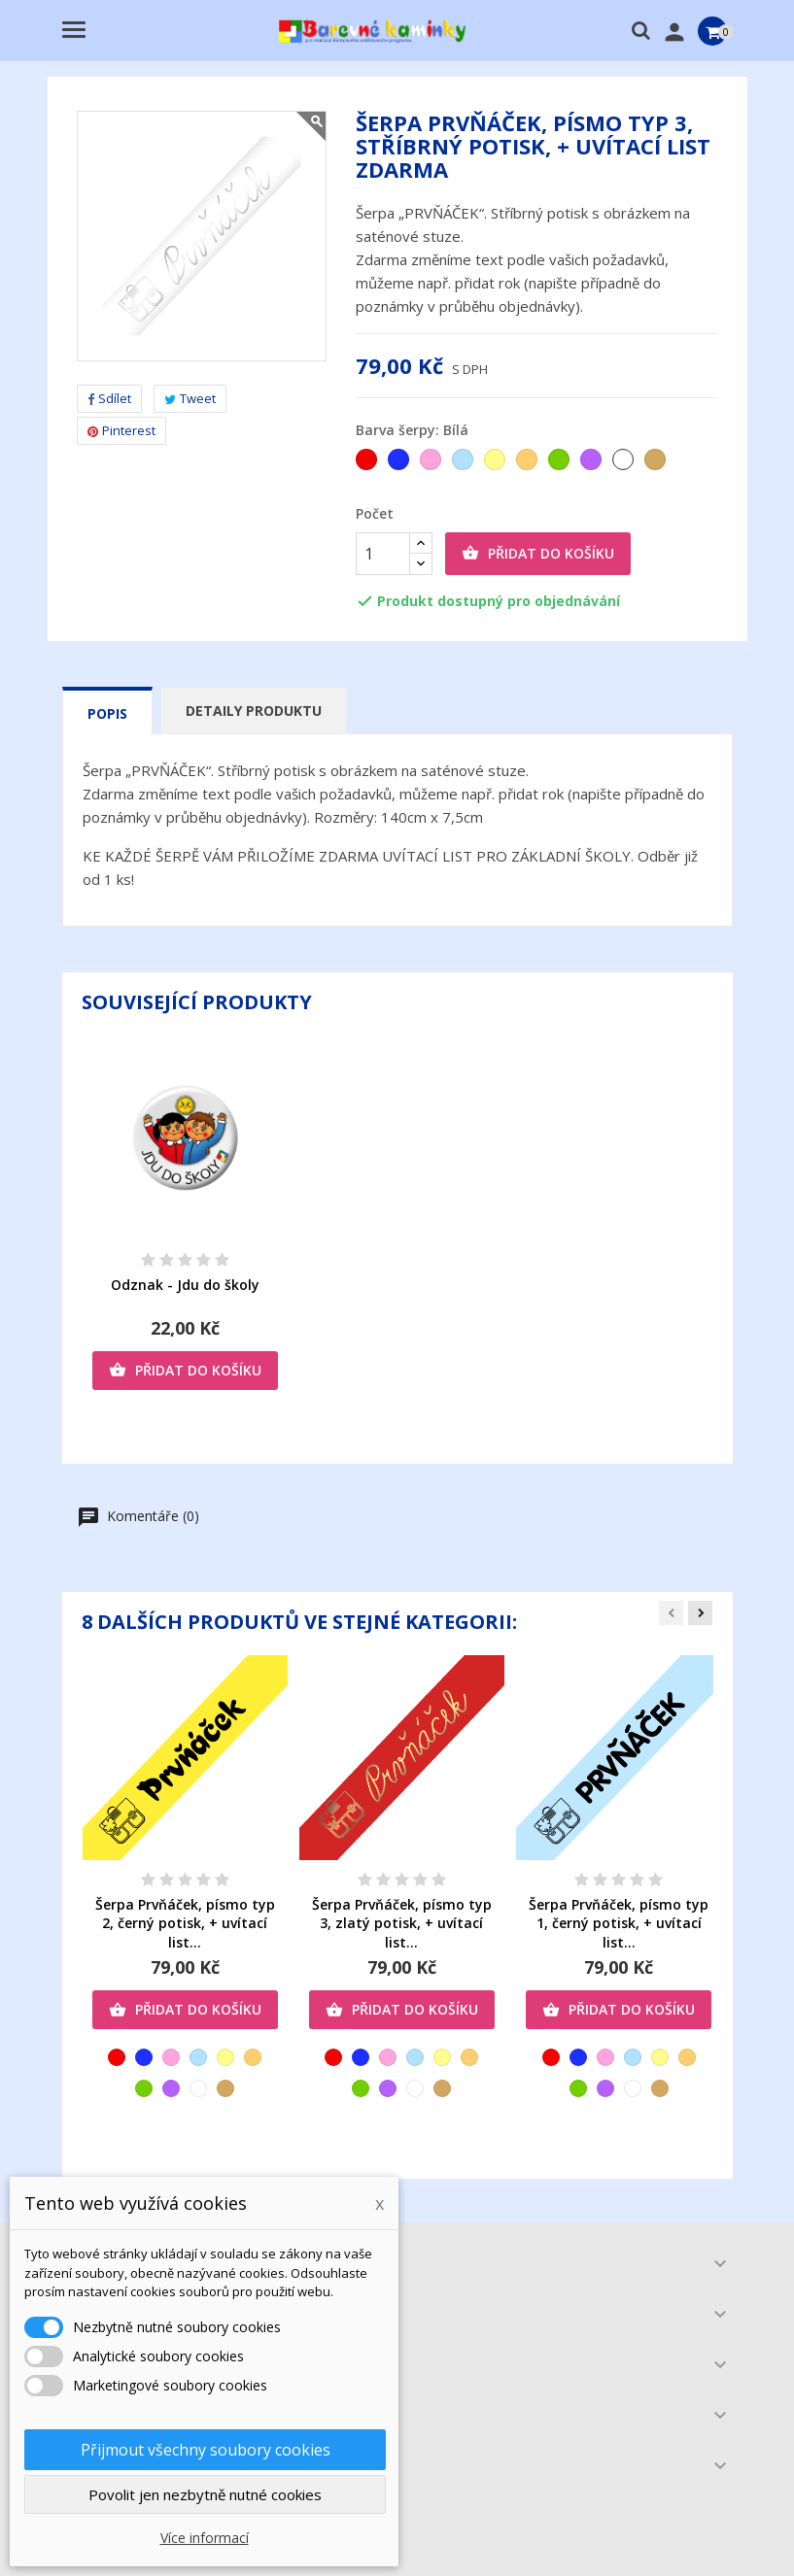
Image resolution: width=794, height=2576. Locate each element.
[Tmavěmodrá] (400, 464)
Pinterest (121, 430)
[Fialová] (592, 464)
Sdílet (109, 398)
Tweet (190, 398)
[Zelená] (560, 464)
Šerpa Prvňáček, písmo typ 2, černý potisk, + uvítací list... (185, 1923)
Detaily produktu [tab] (254, 710)
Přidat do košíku (538, 553)
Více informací (204, 2537)
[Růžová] (432, 464)
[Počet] (383, 553)
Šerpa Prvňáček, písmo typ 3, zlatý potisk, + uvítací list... (402, 1923)
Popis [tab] (107, 713)
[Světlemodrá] (464, 464)
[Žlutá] (496, 464)
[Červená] (368, 464)
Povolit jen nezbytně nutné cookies (205, 2494)
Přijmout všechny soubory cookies (205, 2449)
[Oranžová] (528, 464)
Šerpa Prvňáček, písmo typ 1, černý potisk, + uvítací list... (618, 1923)
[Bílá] (624, 464)
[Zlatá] (656, 464)
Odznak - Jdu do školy (185, 1284)
